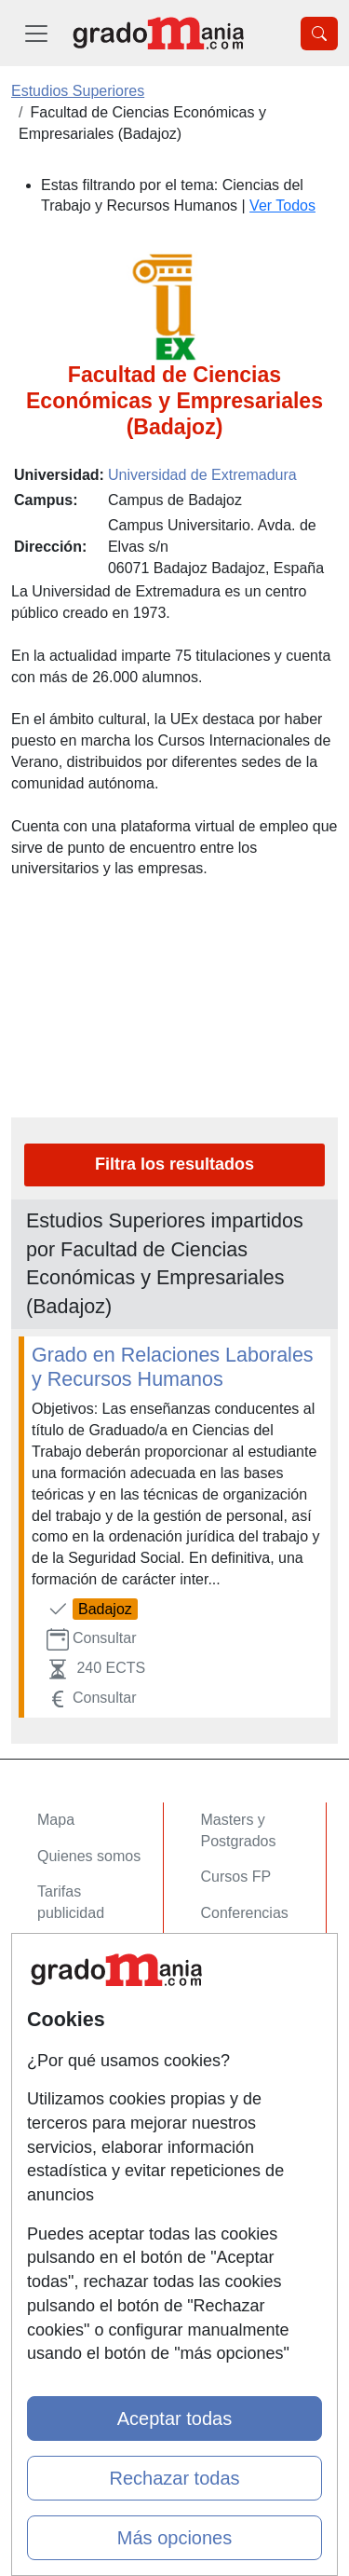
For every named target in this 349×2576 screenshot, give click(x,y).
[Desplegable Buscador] (319, 33)
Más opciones (174, 2538)
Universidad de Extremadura (202, 475)
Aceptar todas (174, 2418)
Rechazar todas (174, 2478)
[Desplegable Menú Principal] (36, 33)
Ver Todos (282, 205)
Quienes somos (89, 1856)
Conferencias (245, 1913)
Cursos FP (236, 1876)
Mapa (55, 1820)
